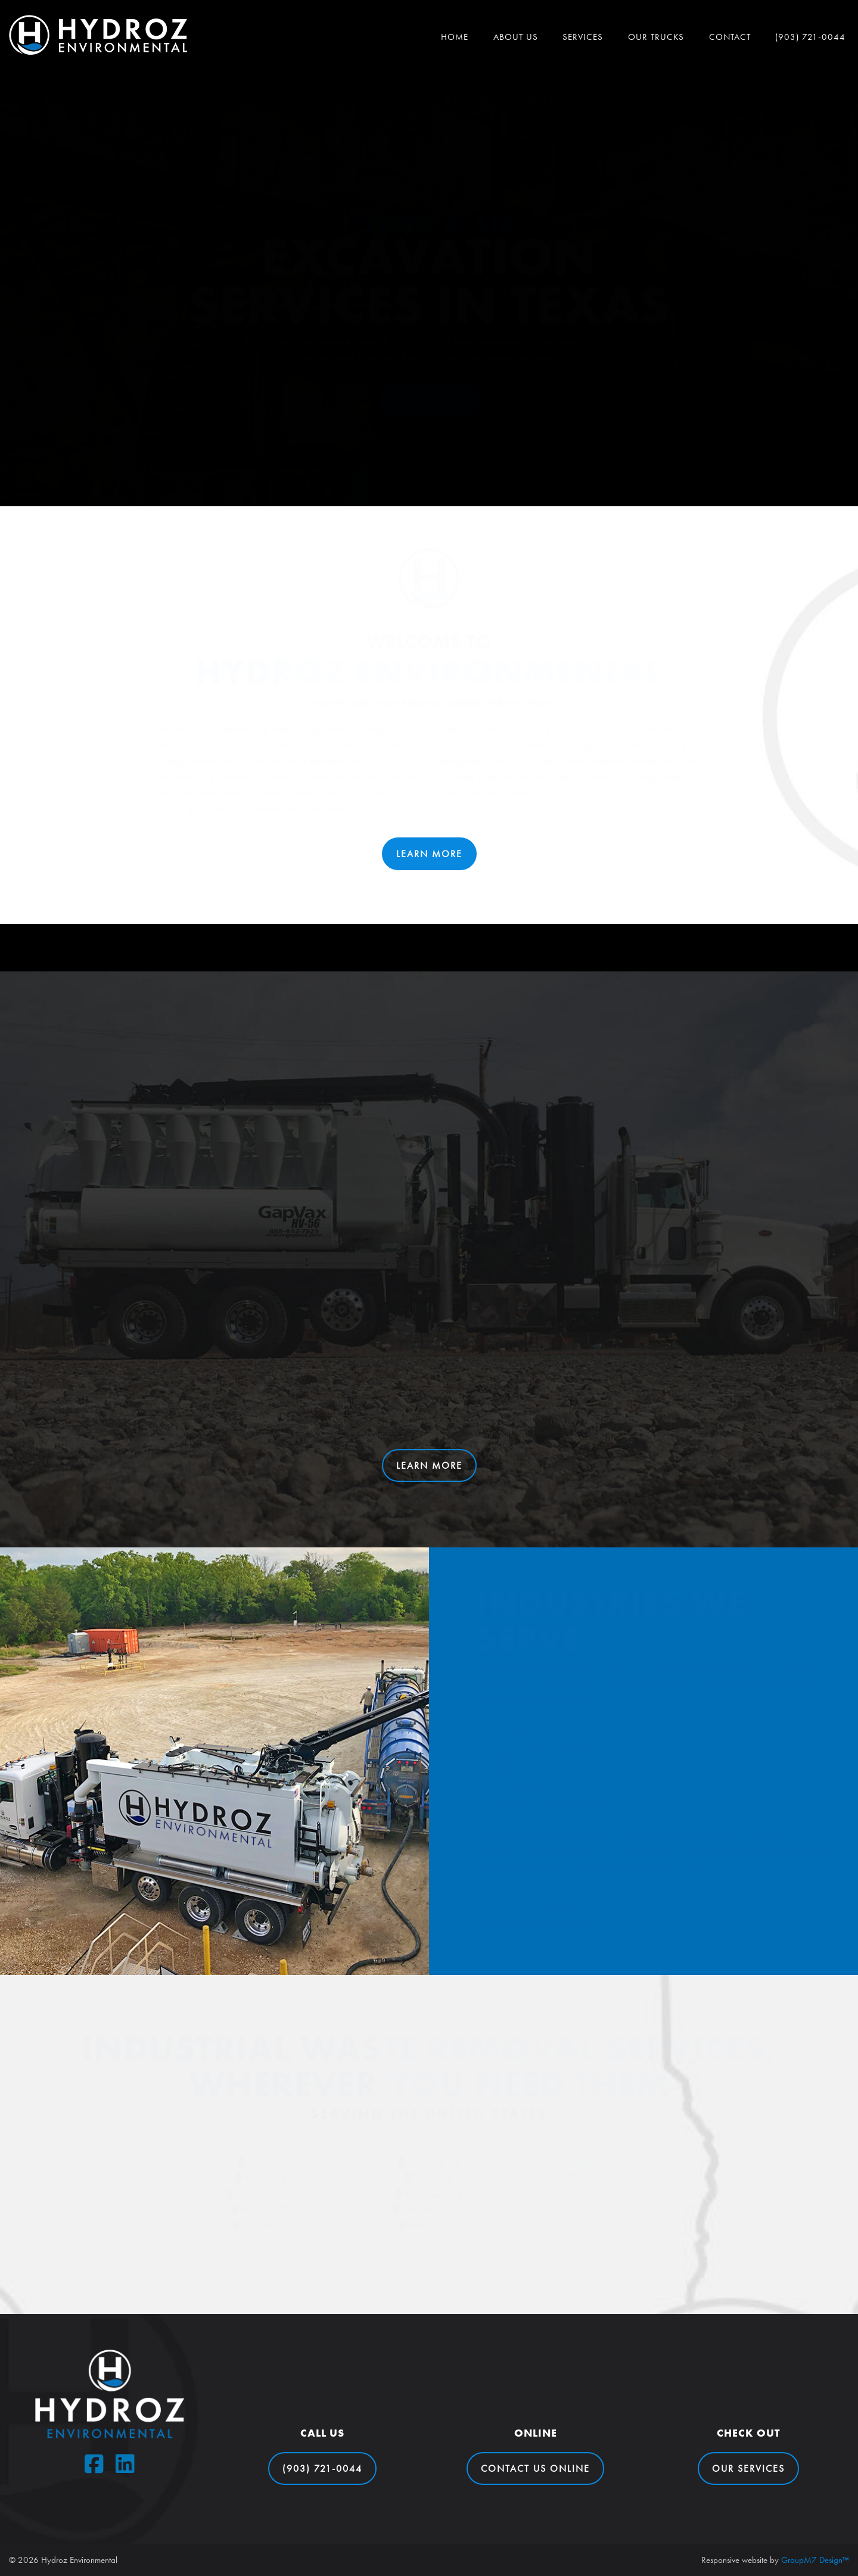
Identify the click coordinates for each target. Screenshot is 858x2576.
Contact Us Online (535, 2468)
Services (582, 37)
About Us (515, 37)
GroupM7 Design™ (815, 2560)
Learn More (429, 854)
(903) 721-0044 (810, 37)
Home (454, 37)
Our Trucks (656, 37)
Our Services (429, 399)
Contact (730, 37)
